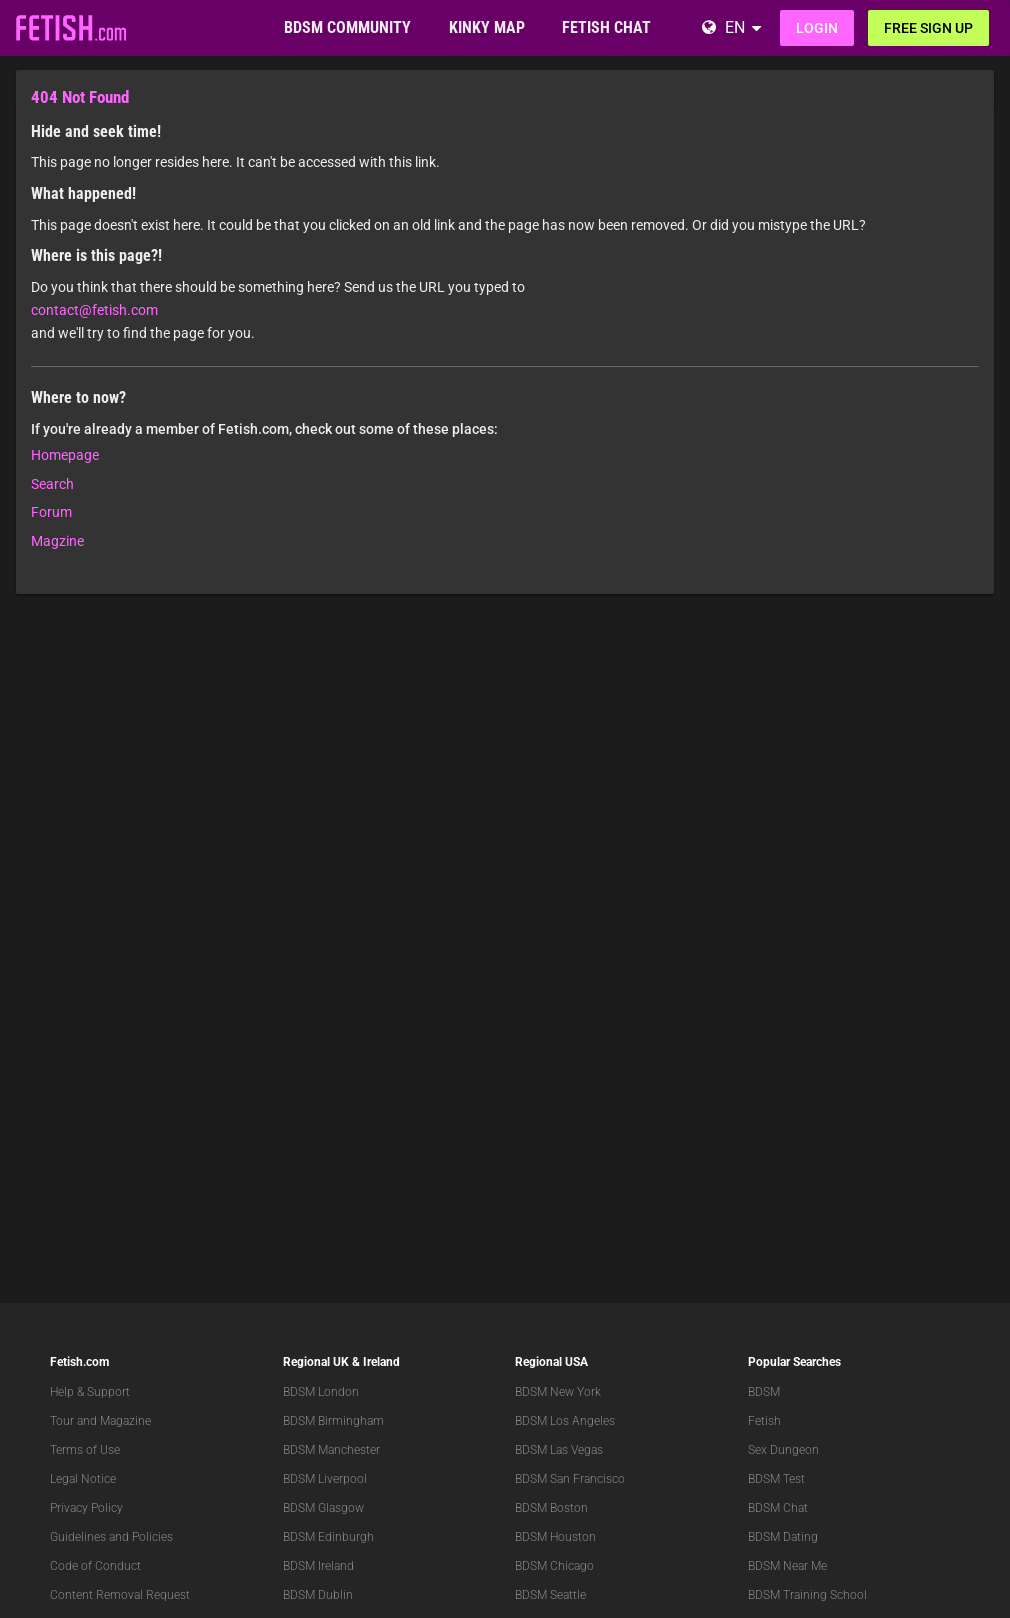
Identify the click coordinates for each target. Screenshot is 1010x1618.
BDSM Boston (551, 1508)
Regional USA (551, 1362)
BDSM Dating (783, 1537)
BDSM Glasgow (323, 1508)
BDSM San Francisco (570, 1479)
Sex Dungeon (783, 1450)
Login (817, 28)
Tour (62, 1421)
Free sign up (928, 28)
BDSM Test (776, 1479)
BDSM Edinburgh (328, 1537)
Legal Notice (83, 1479)
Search (52, 484)
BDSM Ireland (318, 1566)
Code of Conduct (95, 1566)
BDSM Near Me (787, 1566)
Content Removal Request (120, 1595)
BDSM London (321, 1392)
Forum (51, 512)
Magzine (57, 541)
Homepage (65, 455)
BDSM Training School (807, 1595)
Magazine (125, 1421)
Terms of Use (85, 1450)
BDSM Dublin (318, 1595)
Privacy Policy (86, 1508)
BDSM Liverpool (325, 1479)
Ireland (381, 1362)
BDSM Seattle (550, 1595)
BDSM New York (558, 1392)
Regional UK (316, 1362)
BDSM (764, 1392)
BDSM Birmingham (333, 1421)
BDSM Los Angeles (565, 1421)
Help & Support (90, 1392)
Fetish (764, 1421)
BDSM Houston (555, 1537)
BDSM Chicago (554, 1566)
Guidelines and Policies (111, 1537)
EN (735, 27)
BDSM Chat (778, 1508)
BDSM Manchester (331, 1450)
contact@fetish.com (94, 310)
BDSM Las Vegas (559, 1450)
